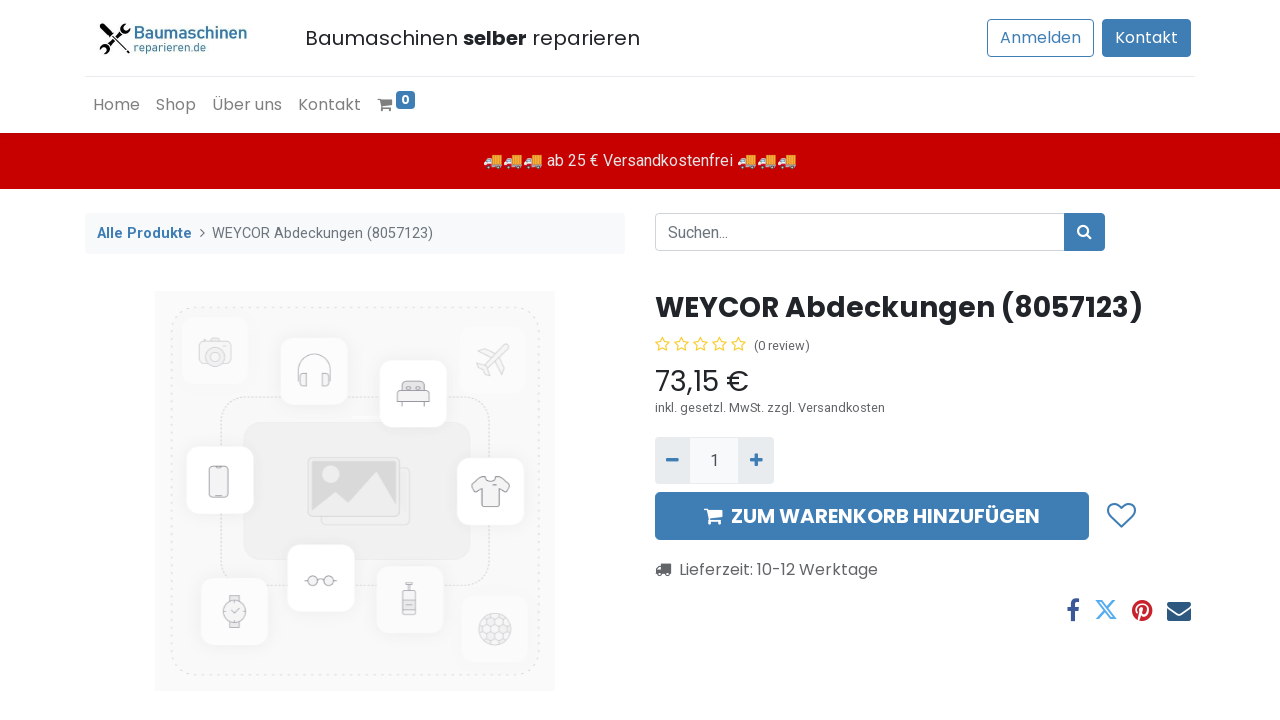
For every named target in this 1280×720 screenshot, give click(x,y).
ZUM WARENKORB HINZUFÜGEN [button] (872, 516)
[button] (1120, 516)
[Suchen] (1084, 232)
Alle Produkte (144, 233)
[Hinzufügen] (755, 460)
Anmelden (1040, 37)
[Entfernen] (672, 460)
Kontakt (1146, 37)
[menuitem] (116, 105)
